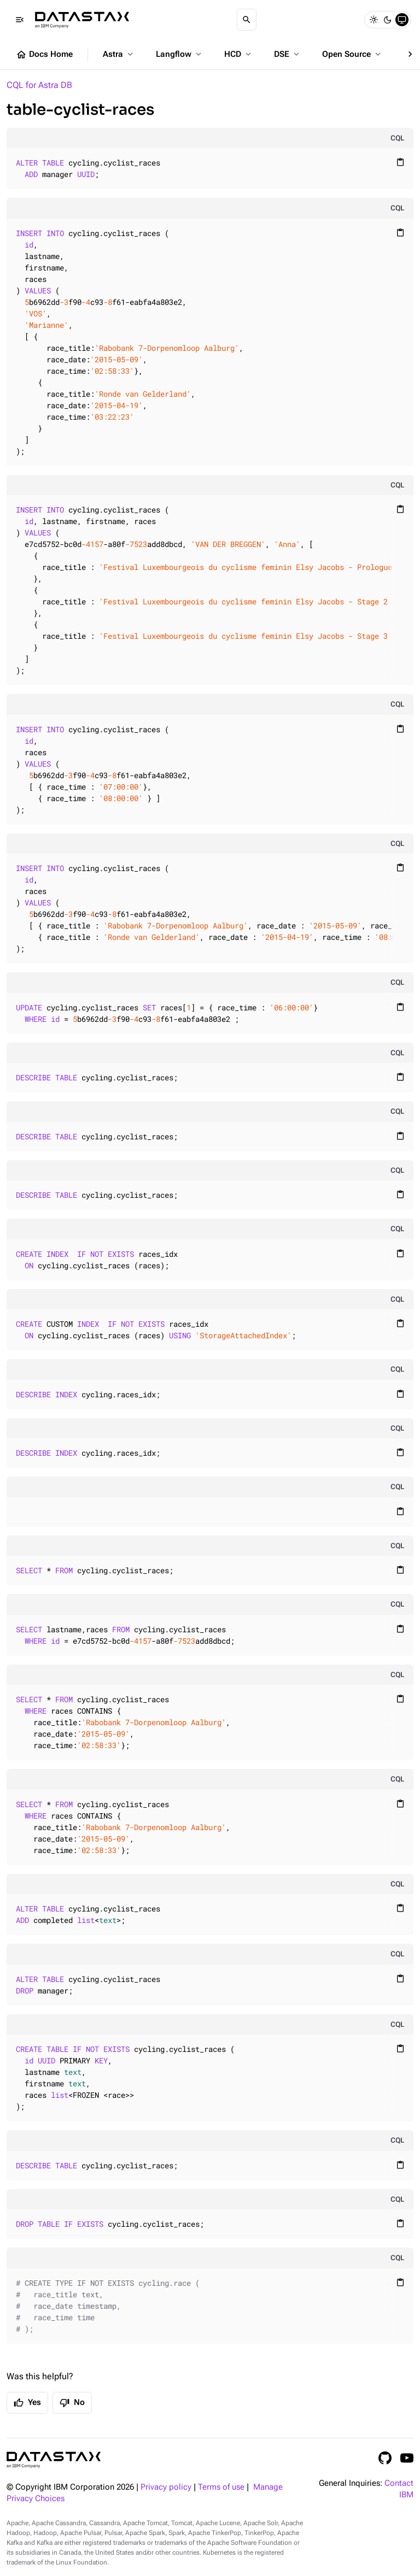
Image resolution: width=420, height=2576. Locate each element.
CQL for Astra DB (39, 85)
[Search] (246, 20)
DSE (287, 54)
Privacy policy (166, 2487)
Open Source (352, 54)
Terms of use (221, 2487)
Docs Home (44, 54)
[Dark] (387, 19)
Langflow (179, 54)
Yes (27, 2403)
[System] (402, 19)
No (72, 2403)
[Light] (373, 19)
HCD (238, 54)
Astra (119, 54)
